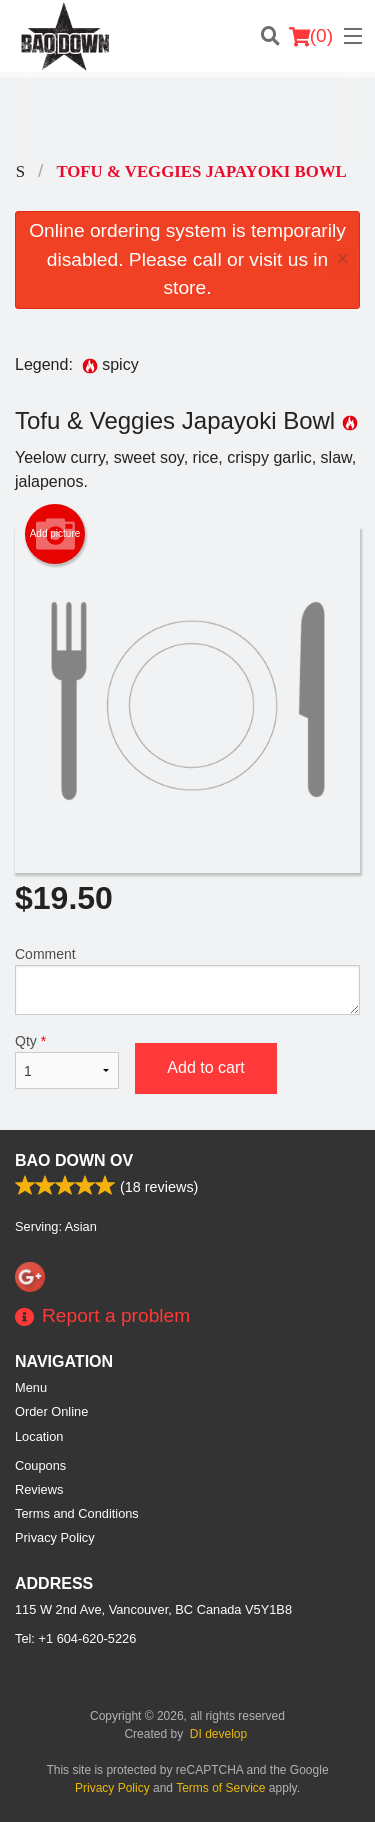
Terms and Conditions (77, 1513)
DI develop (218, 1734)
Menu (31, 1387)
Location (39, 1436)
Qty (67, 1061)
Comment (187, 980)
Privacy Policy (55, 1537)
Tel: (75, 1638)
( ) (311, 36)
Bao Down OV (74, 1160)
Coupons (40, 1465)
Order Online (51, 1411)
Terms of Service (220, 1788)
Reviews (39, 1489)
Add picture (55, 534)
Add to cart (205, 1067)
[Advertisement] (187, 117)
